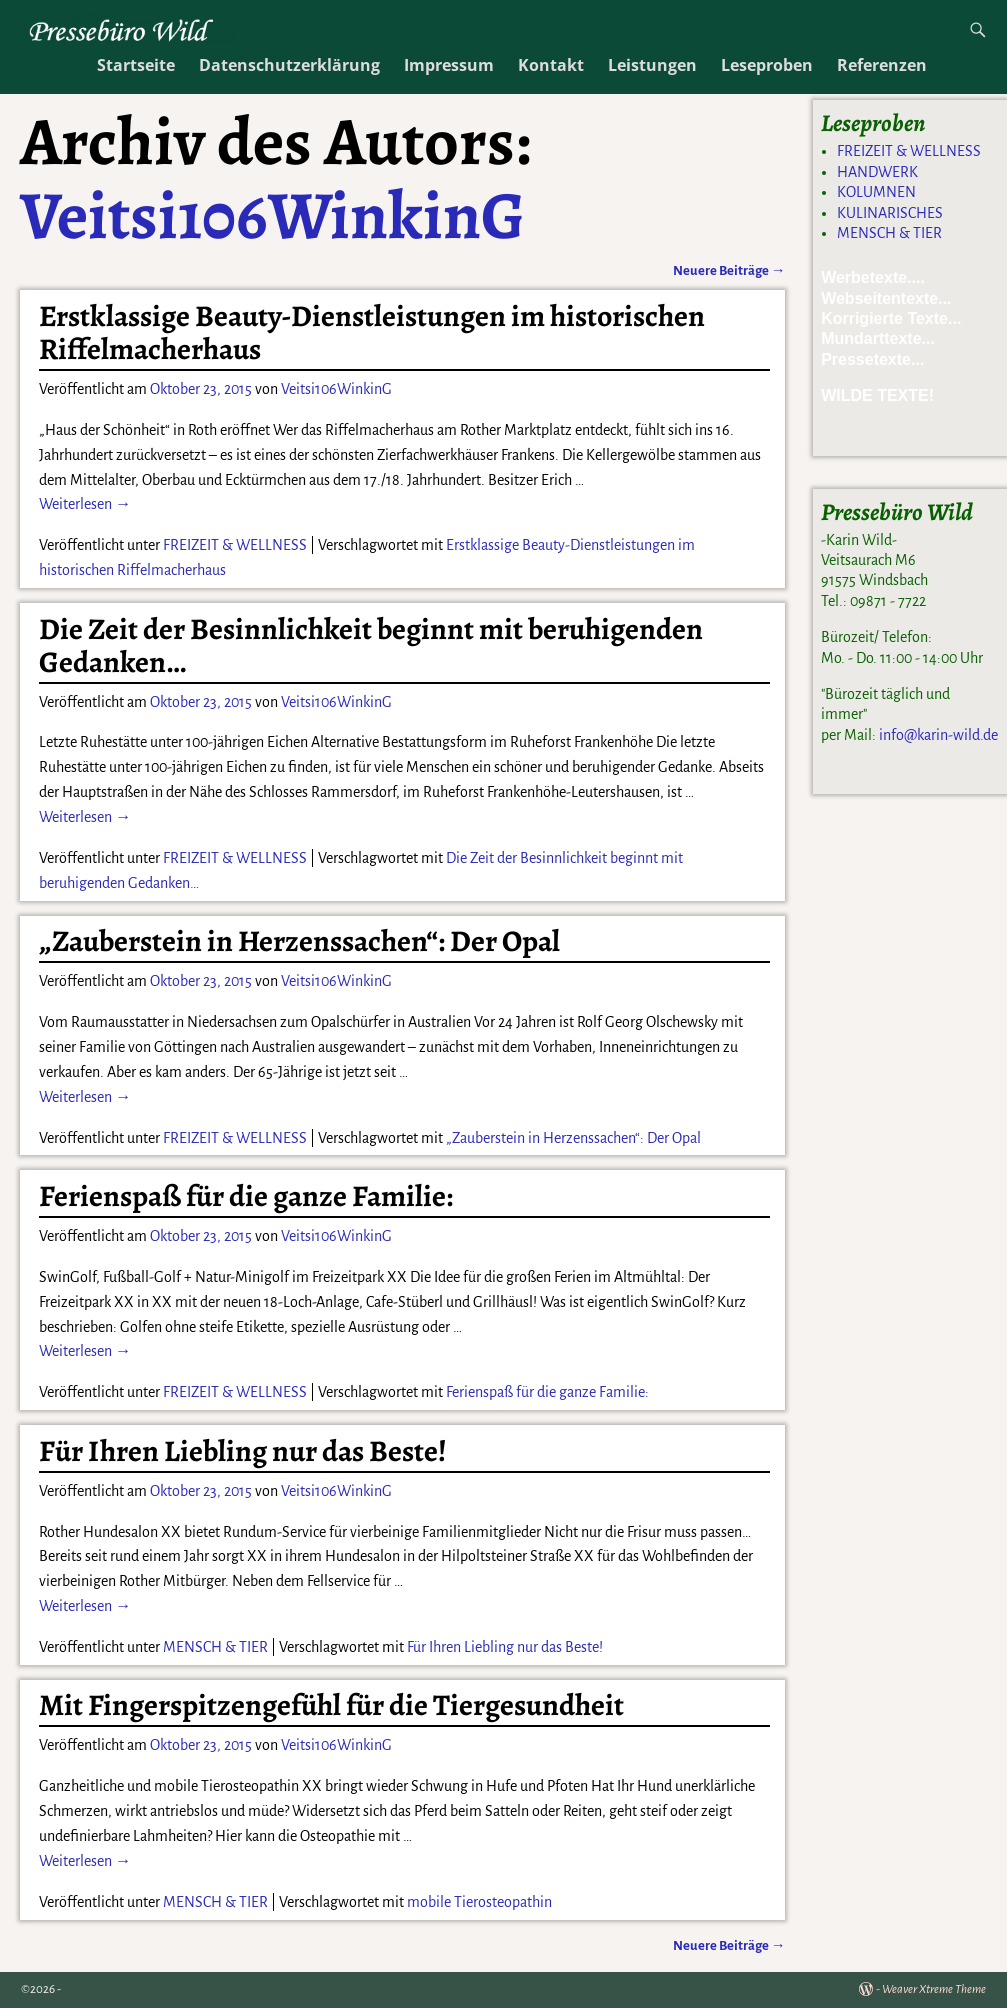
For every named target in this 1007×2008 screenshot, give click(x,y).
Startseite (136, 65)
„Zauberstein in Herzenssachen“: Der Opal (299, 941)
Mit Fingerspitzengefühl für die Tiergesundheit (331, 1705)
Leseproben (767, 65)
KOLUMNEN (876, 192)
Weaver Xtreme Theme (934, 1989)
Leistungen (652, 65)
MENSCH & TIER (215, 1647)
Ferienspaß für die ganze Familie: (246, 1196)
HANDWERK (877, 172)
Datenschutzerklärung (289, 65)
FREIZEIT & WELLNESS (235, 545)
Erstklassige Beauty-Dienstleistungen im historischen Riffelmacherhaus (372, 332)
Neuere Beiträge (729, 270)
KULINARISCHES (890, 213)
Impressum (449, 65)
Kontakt (551, 65)
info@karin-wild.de (938, 735)
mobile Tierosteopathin (479, 1902)
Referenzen (882, 65)
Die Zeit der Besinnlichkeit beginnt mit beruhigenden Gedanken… (371, 645)
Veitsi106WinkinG (272, 215)
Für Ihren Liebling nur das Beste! (243, 1451)
